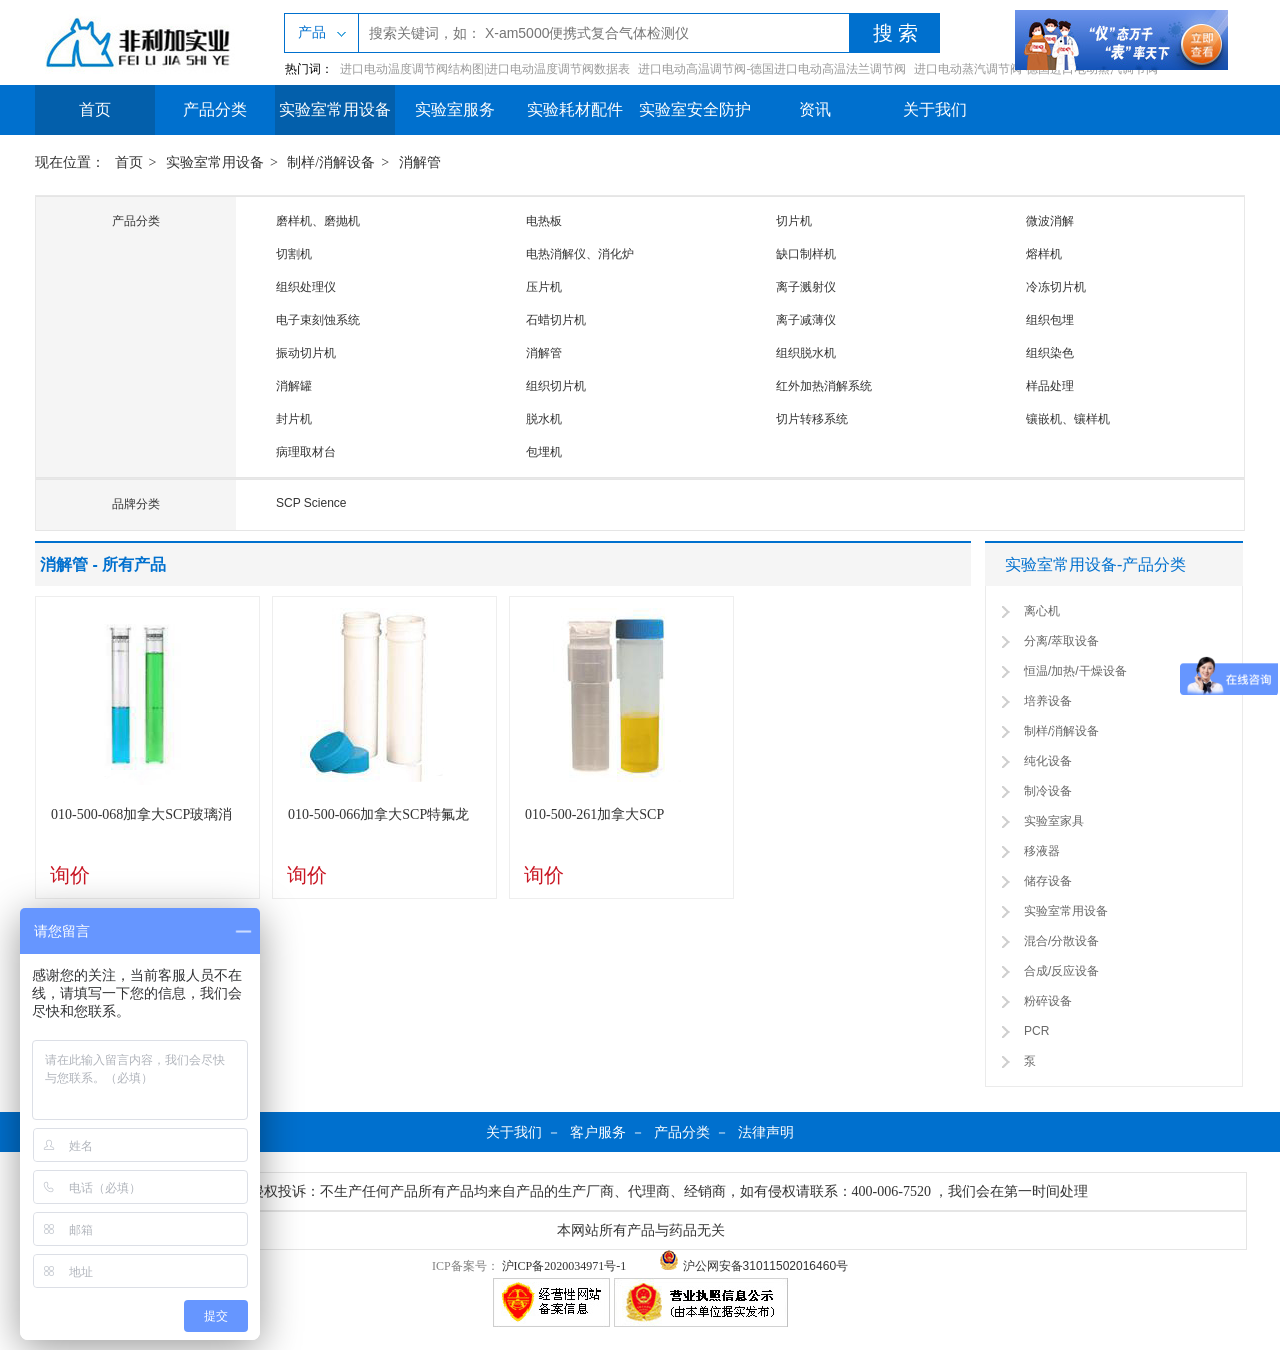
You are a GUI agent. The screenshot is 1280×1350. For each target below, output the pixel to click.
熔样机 (1044, 254)
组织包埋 (1050, 320)
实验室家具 (1054, 821)
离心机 (1042, 611)
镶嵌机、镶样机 (1068, 419)
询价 (70, 875)
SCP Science (311, 503)
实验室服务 (455, 109)
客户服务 (598, 1132)
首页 (95, 109)
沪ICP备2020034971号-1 (564, 1266)
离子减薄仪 (806, 320)
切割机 (294, 254)
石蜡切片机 (556, 320)
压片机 (544, 287)
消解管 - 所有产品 (103, 564)
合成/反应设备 (1061, 971)
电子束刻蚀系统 (318, 320)
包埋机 (544, 452)
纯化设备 (1048, 761)
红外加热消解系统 (824, 386)
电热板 (544, 221)
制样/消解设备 (331, 162)
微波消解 (1050, 221)
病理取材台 (306, 452)
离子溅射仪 (806, 287)
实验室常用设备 (335, 109)
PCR (1036, 1031)
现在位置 (63, 162)
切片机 (794, 221)
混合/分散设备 (1061, 941)
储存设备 (1048, 881)
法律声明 (766, 1132)
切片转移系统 (812, 419)
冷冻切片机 (1056, 287)
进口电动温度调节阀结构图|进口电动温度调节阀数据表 (485, 69)
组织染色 (1050, 353)
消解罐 (294, 386)
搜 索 (895, 33)
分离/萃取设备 (1061, 641)
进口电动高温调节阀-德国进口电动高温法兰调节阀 (772, 69)
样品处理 (1050, 386)
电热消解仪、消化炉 (580, 254)
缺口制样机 (806, 254)
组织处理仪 (306, 287)
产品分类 (215, 109)
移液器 (1042, 851)
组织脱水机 (806, 353)
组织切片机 (556, 386)
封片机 (294, 419)
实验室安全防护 (695, 109)
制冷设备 (1048, 791)
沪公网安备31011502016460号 (753, 1266)
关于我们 (935, 109)
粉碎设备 (1048, 1001)
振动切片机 (306, 353)
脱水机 (544, 419)
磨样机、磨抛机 (318, 221)
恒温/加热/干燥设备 (1075, 671)
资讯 (815, 109)
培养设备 (1048, 701)
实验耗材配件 (575, 109)
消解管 (420, 162)
